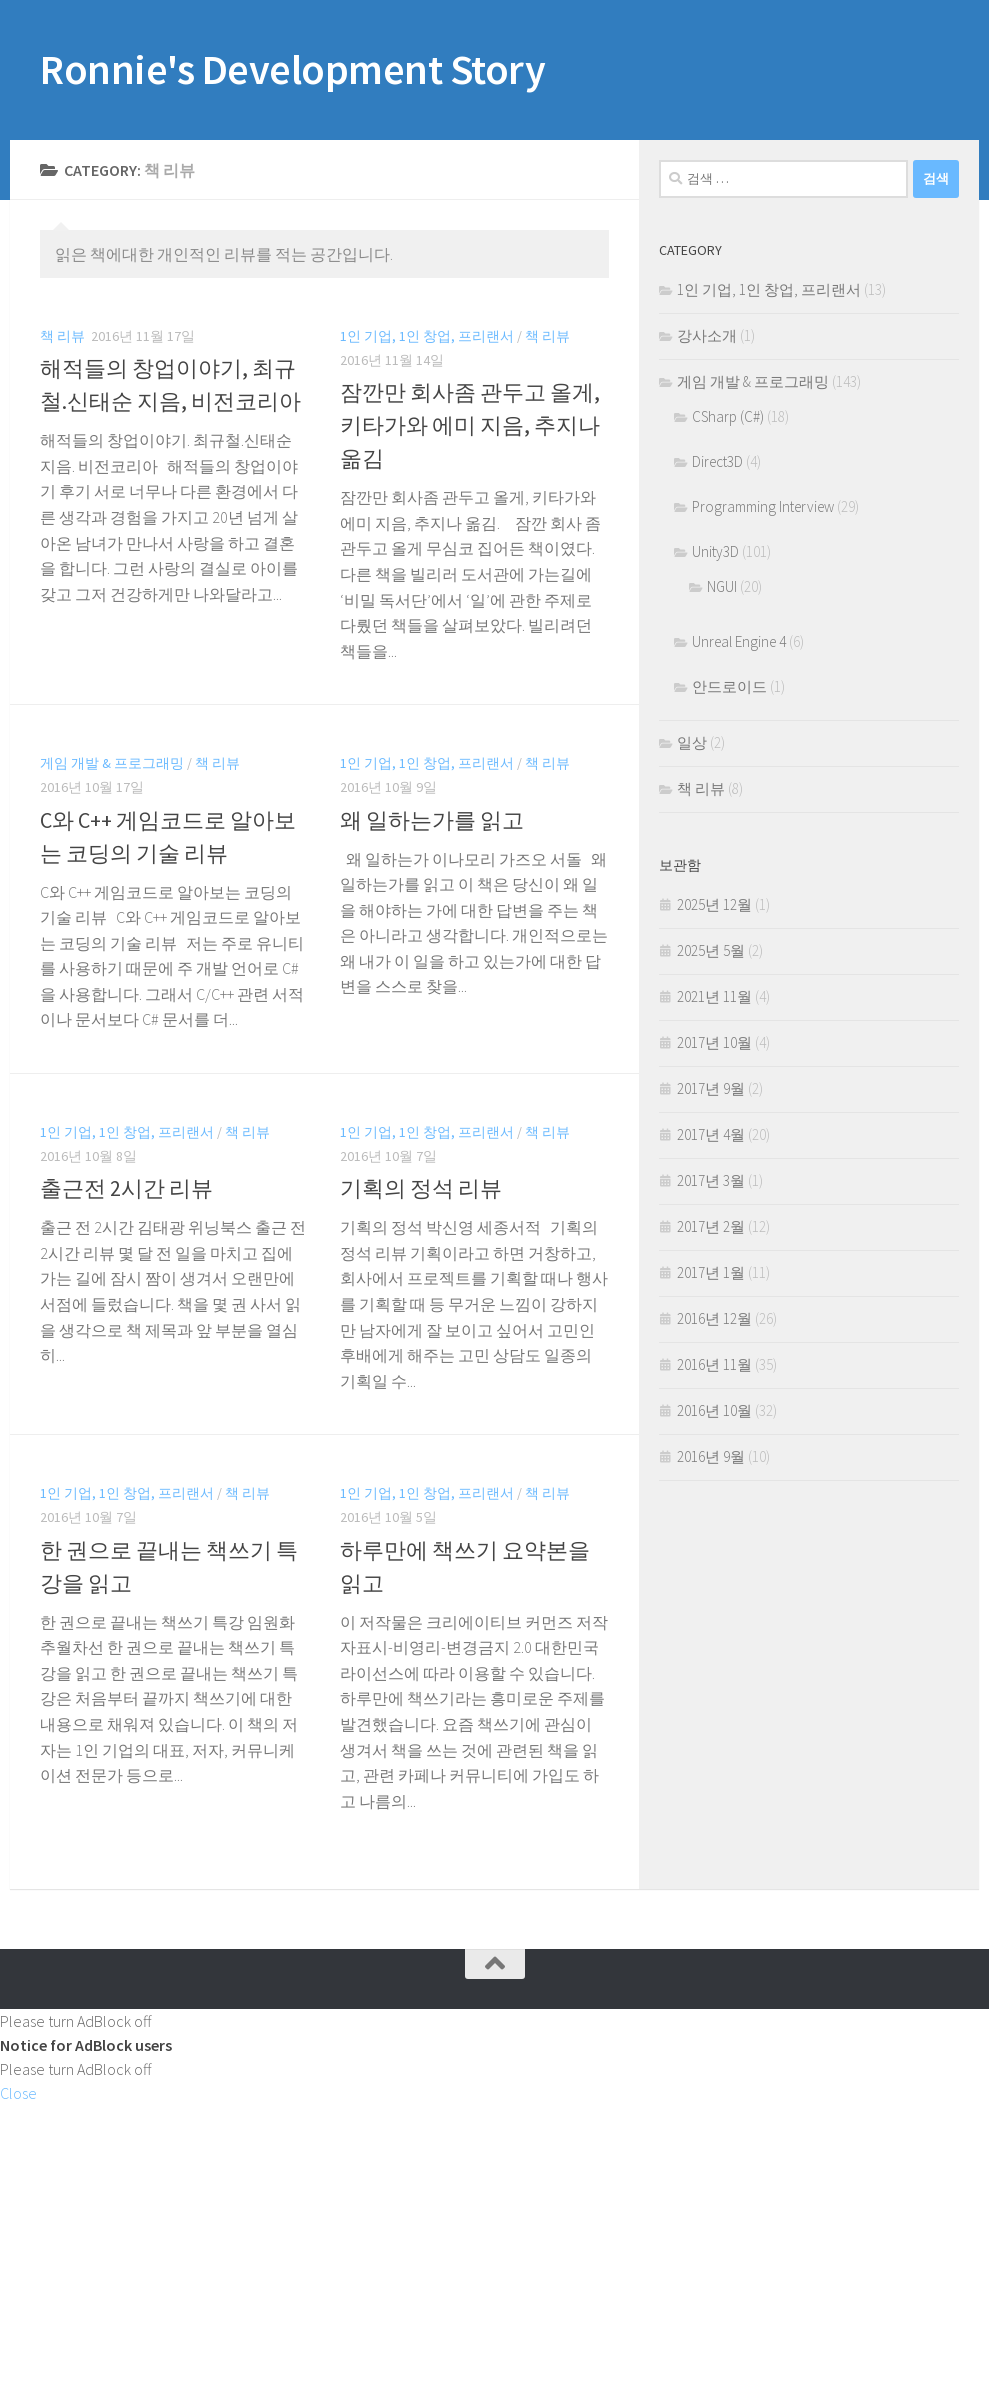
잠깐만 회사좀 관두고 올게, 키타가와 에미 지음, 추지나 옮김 (470, 425)
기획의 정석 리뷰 (421, 1188)
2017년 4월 (711, 1134)
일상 (692, 742)
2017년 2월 (711, 1226)
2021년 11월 (714, 996)
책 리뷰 (62, 336)
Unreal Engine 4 (739, 641)
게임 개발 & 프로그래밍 (112, 763)
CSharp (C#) (728, 416)
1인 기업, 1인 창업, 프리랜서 (427, 336)
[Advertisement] (494, 2245)
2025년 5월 (711, 950)
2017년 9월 (711, 1088)
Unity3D (715, 551)
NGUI (722, 586)
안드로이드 (729, 686)
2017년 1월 (711, 1272)
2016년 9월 (711, 1456)
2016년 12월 (714, 1318)
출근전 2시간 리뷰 (126, 1188)
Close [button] (18, 2093)
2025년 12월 (714, 904)
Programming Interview (763, 506)
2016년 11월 (714, 1364)
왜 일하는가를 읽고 (432, 820)
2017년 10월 (714, 1042)
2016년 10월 (714, 1410)
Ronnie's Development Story (292, 69)
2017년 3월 (711, 1180)
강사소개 (707, 335)
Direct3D (717, 461)
